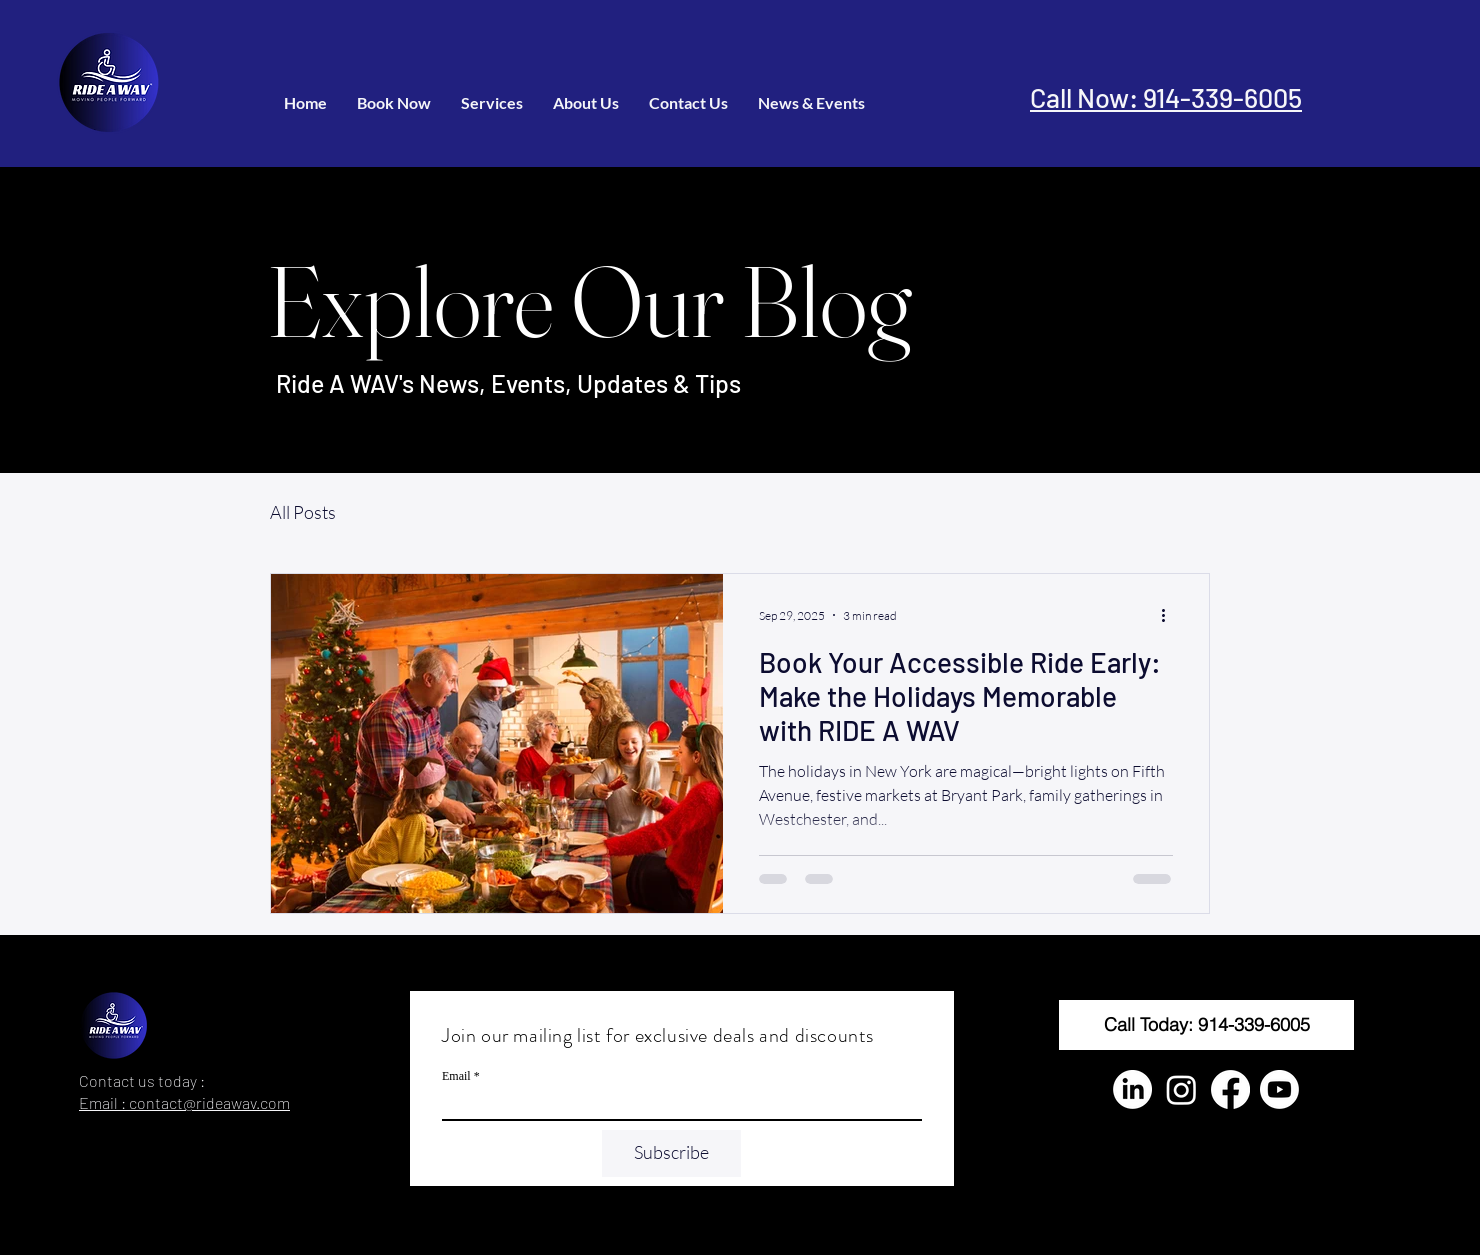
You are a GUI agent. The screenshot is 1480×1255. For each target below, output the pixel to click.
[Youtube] (1279, 1089)
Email (456, 1076)
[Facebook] (1230, 1089)
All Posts (303, 512)
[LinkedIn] (1132, 1089)
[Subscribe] (671, 1153)
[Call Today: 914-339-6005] (1206, 1025)
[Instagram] (1181, 1089)
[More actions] (1170, 615)
